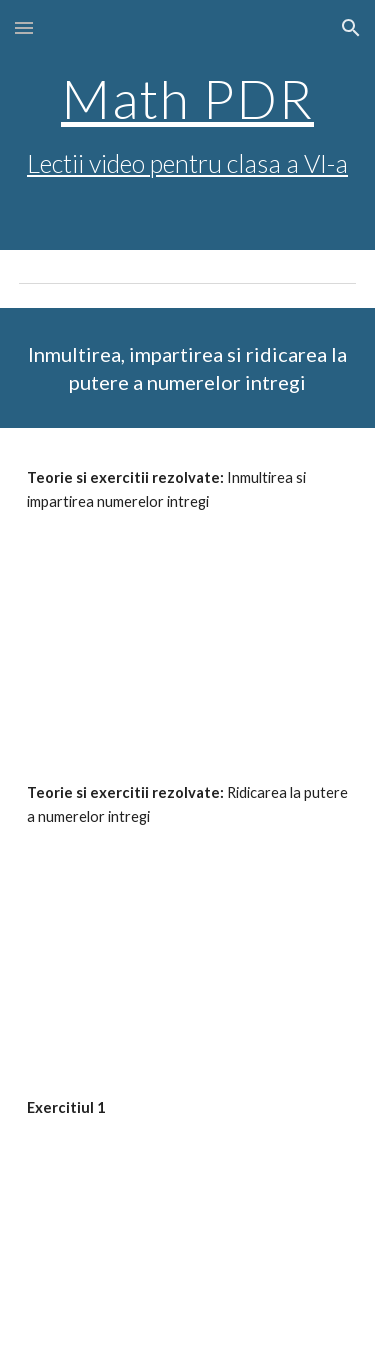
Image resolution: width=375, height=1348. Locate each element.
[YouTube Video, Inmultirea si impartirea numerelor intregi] (188, 624)
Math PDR (187, 98)
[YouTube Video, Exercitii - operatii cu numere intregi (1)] (188, 1229)
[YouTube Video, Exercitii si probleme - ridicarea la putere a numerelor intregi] (188, 939)
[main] (188, 125)
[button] (24, 27)
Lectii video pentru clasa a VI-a (187, 163)
